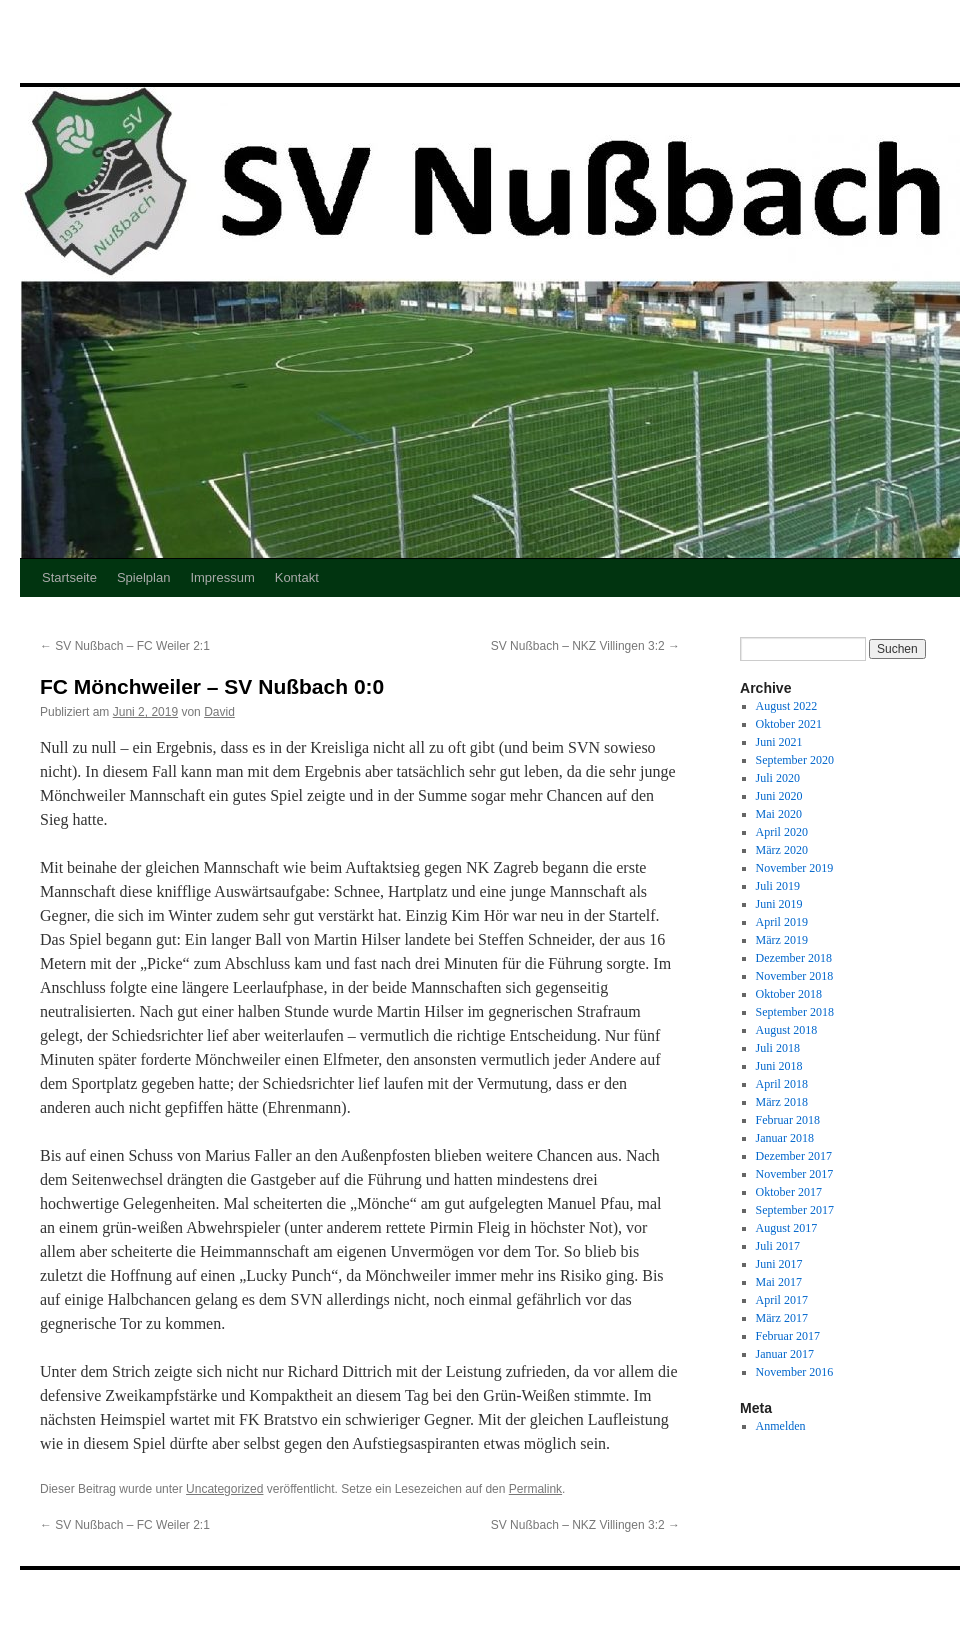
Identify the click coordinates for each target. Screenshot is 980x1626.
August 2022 (787, 706)
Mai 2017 (779, 1282)
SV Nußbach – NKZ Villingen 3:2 (585, 646)
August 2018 (787, 1030)
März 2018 (782, 1102)
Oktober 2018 (789, 994)
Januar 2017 (785, 1354)
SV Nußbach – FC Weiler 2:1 (125, 646)
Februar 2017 (788, 1336)
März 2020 (782, 850)
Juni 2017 (779, 1264)
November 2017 (795, 1174)
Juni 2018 (779, 1066)
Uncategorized (224, 1489)
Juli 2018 (778, 1048)
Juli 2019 (778, 886)
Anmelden (781, 1426)
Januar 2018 (785, 1138)
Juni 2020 (779, 796)
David (219, 712)
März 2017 (782, 1318)
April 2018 (782, 1084)
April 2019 (782, 922)
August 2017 (787, 1228)
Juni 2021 (779, 742)
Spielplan (144, 577)
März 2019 (782, 940)
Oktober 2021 (789, 724)
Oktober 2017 (789, 1192)
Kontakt (297, 577)
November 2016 (795, 1372)
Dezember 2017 (794, 1156)
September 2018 (795, 1012)
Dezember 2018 (794, 958)
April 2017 (782, 1300)
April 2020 (782, 832)
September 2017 (795, 1210)
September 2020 (795, 760)
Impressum (222, 577)
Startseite (69, 577)
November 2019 (795, 868)
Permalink (535, 1489)
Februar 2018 (788, 1120)
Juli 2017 (778, 1246)
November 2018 (795, 976)
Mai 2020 (779, 814)
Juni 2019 (779, 904)
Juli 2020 (778, 778)
